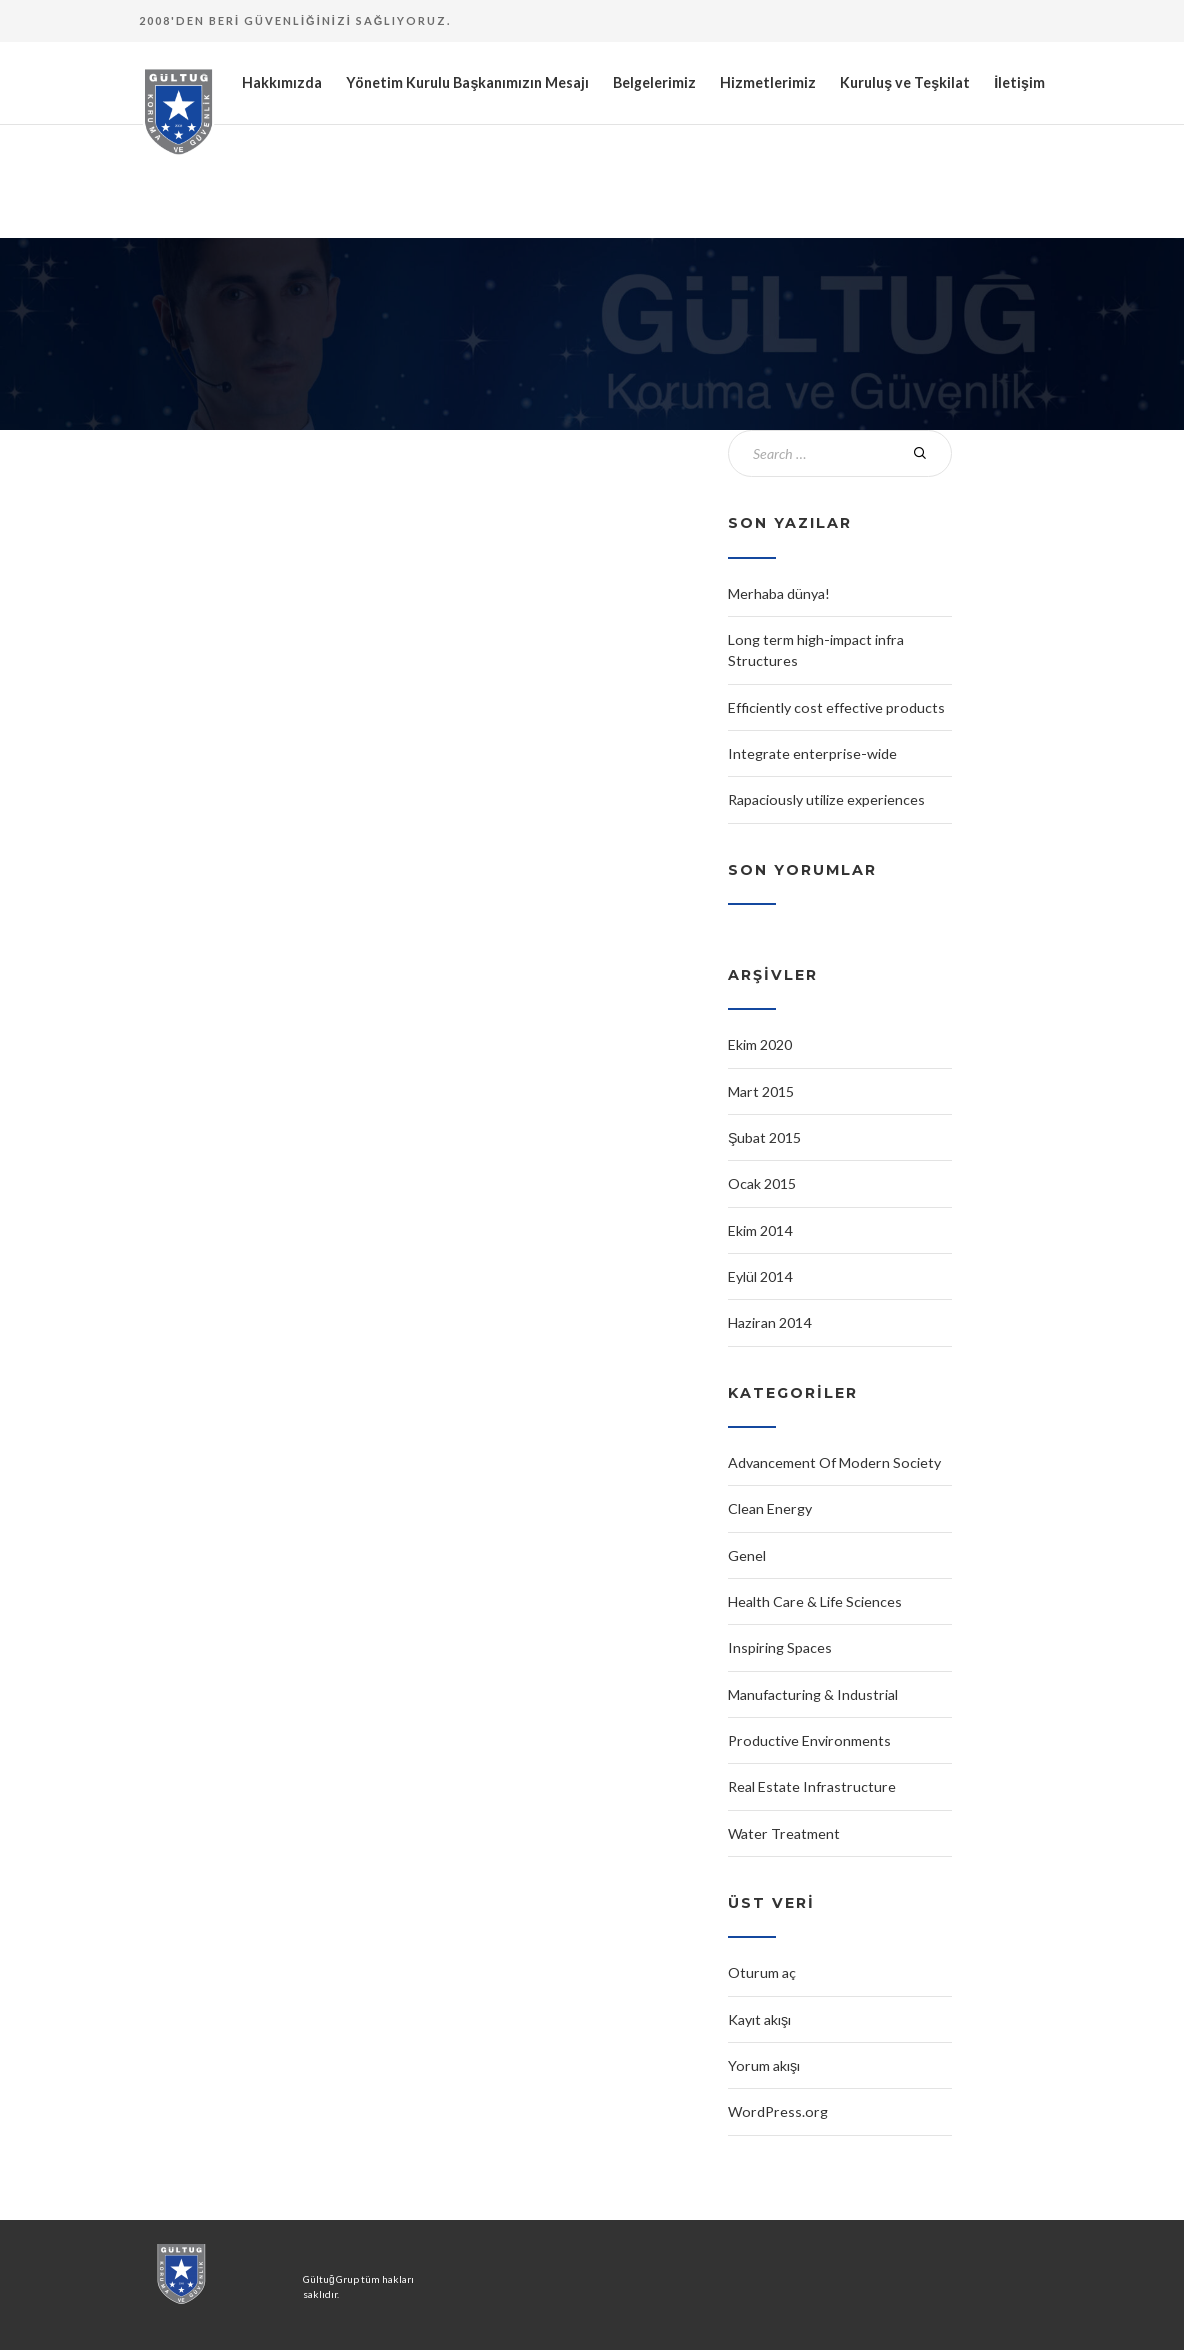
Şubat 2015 (764, 1137)
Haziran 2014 (769, 1322)
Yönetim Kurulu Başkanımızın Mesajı (467, 82)
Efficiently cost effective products (836, 707)
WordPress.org (778, 2111)
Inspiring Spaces (780, 1647)
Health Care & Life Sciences (815, 1601)
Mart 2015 (761, 1091)
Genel (747, 1555)
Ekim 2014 (760, 1230)
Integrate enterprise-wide (812, 753)
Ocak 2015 (762, 1183)
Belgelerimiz (654, 82)
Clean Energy (770, 1508)
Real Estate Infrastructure (812, 1786)
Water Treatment (784, 1833)
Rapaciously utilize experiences (826, 799)
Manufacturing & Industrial (813, 1694)
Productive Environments (809, 1740)
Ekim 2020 (760, 1044)
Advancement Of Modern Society (834, 1462)
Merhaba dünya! (779, 593)
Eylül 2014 (760, 1276)
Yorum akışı (764, 2065)
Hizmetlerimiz (768, 82)
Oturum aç (762, 1972)
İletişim (1019, 82)
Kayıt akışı (759, 2019)
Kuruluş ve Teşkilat (905, 82)
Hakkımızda (282, 82)
